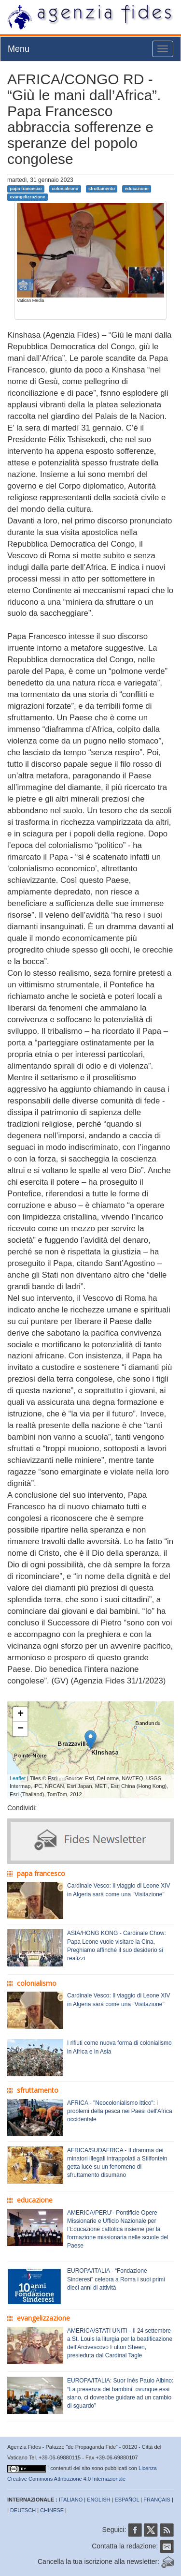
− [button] (20, 1729)
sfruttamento (101, 188)
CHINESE (52, 2510)
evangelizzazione (27, 196)
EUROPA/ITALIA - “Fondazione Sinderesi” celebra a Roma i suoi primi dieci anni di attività (116, 2279)
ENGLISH (98, 2499)
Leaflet (18, 1778)
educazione (137, 188)
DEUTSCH (23, 2510)
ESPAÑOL (127, 2499)
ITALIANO (71, 2499)
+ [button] (20, 1714)
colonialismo (65, 188)
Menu (18, 49)
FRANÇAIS (156, 2499)
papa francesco (26, 188)
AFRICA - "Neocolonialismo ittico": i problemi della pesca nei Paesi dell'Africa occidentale (119, 2111)
